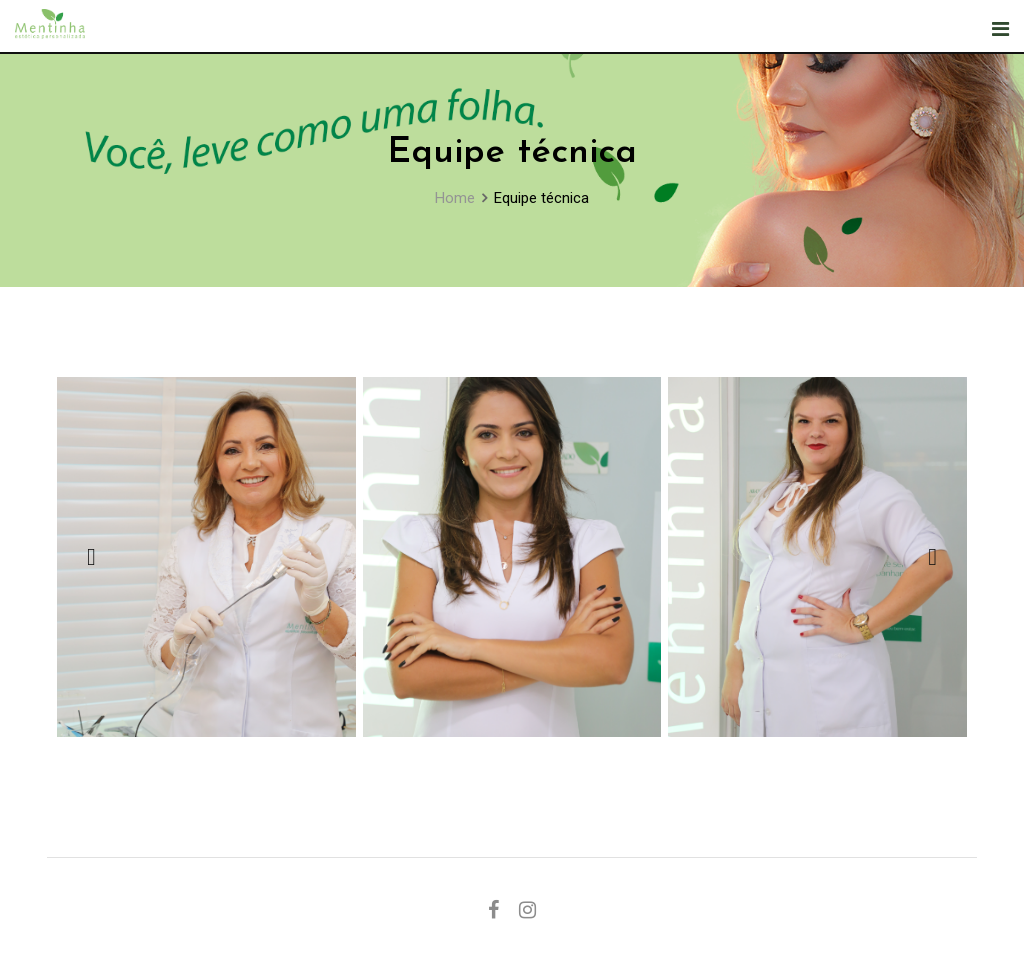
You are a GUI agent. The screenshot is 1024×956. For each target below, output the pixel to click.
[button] (91, 557)
